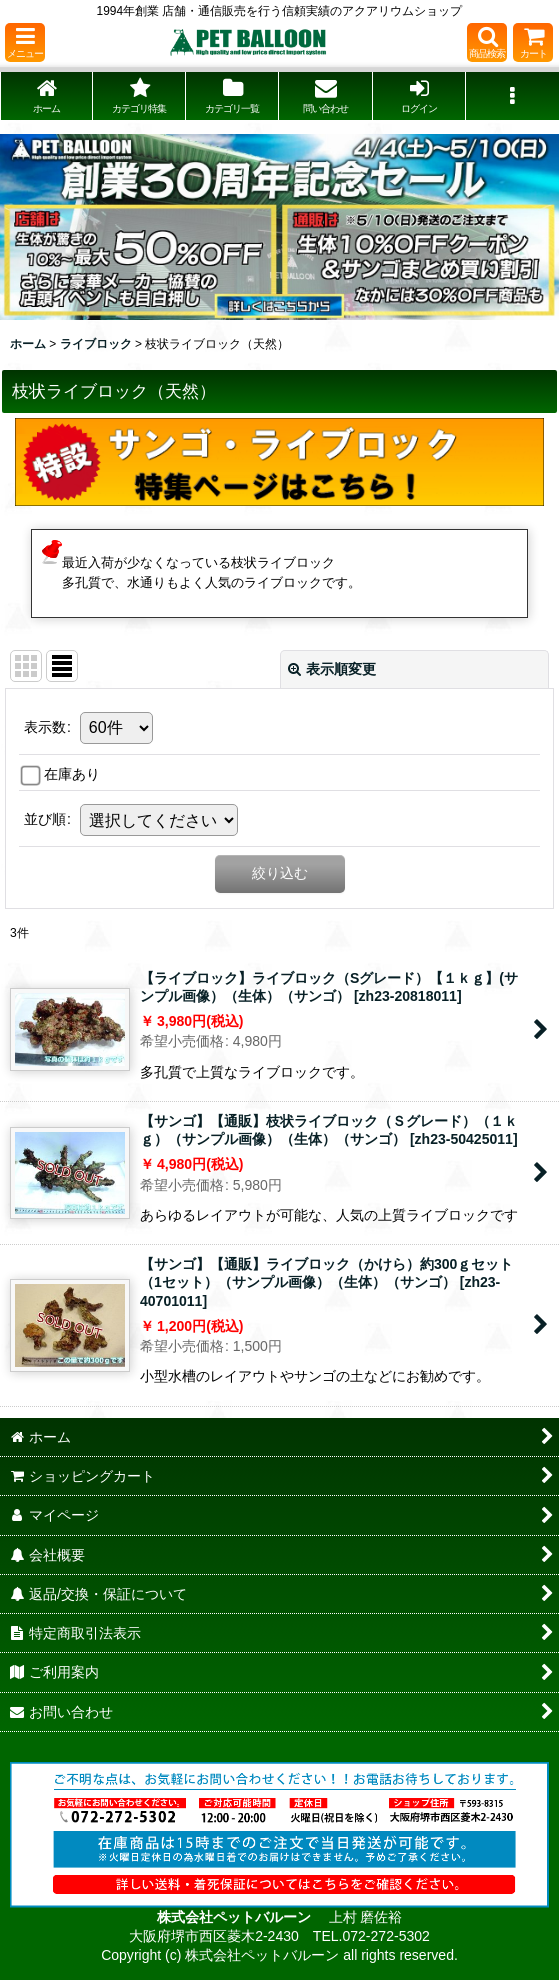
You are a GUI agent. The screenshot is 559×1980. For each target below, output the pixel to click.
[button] (25, 42)
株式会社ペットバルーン (236, 1917)
